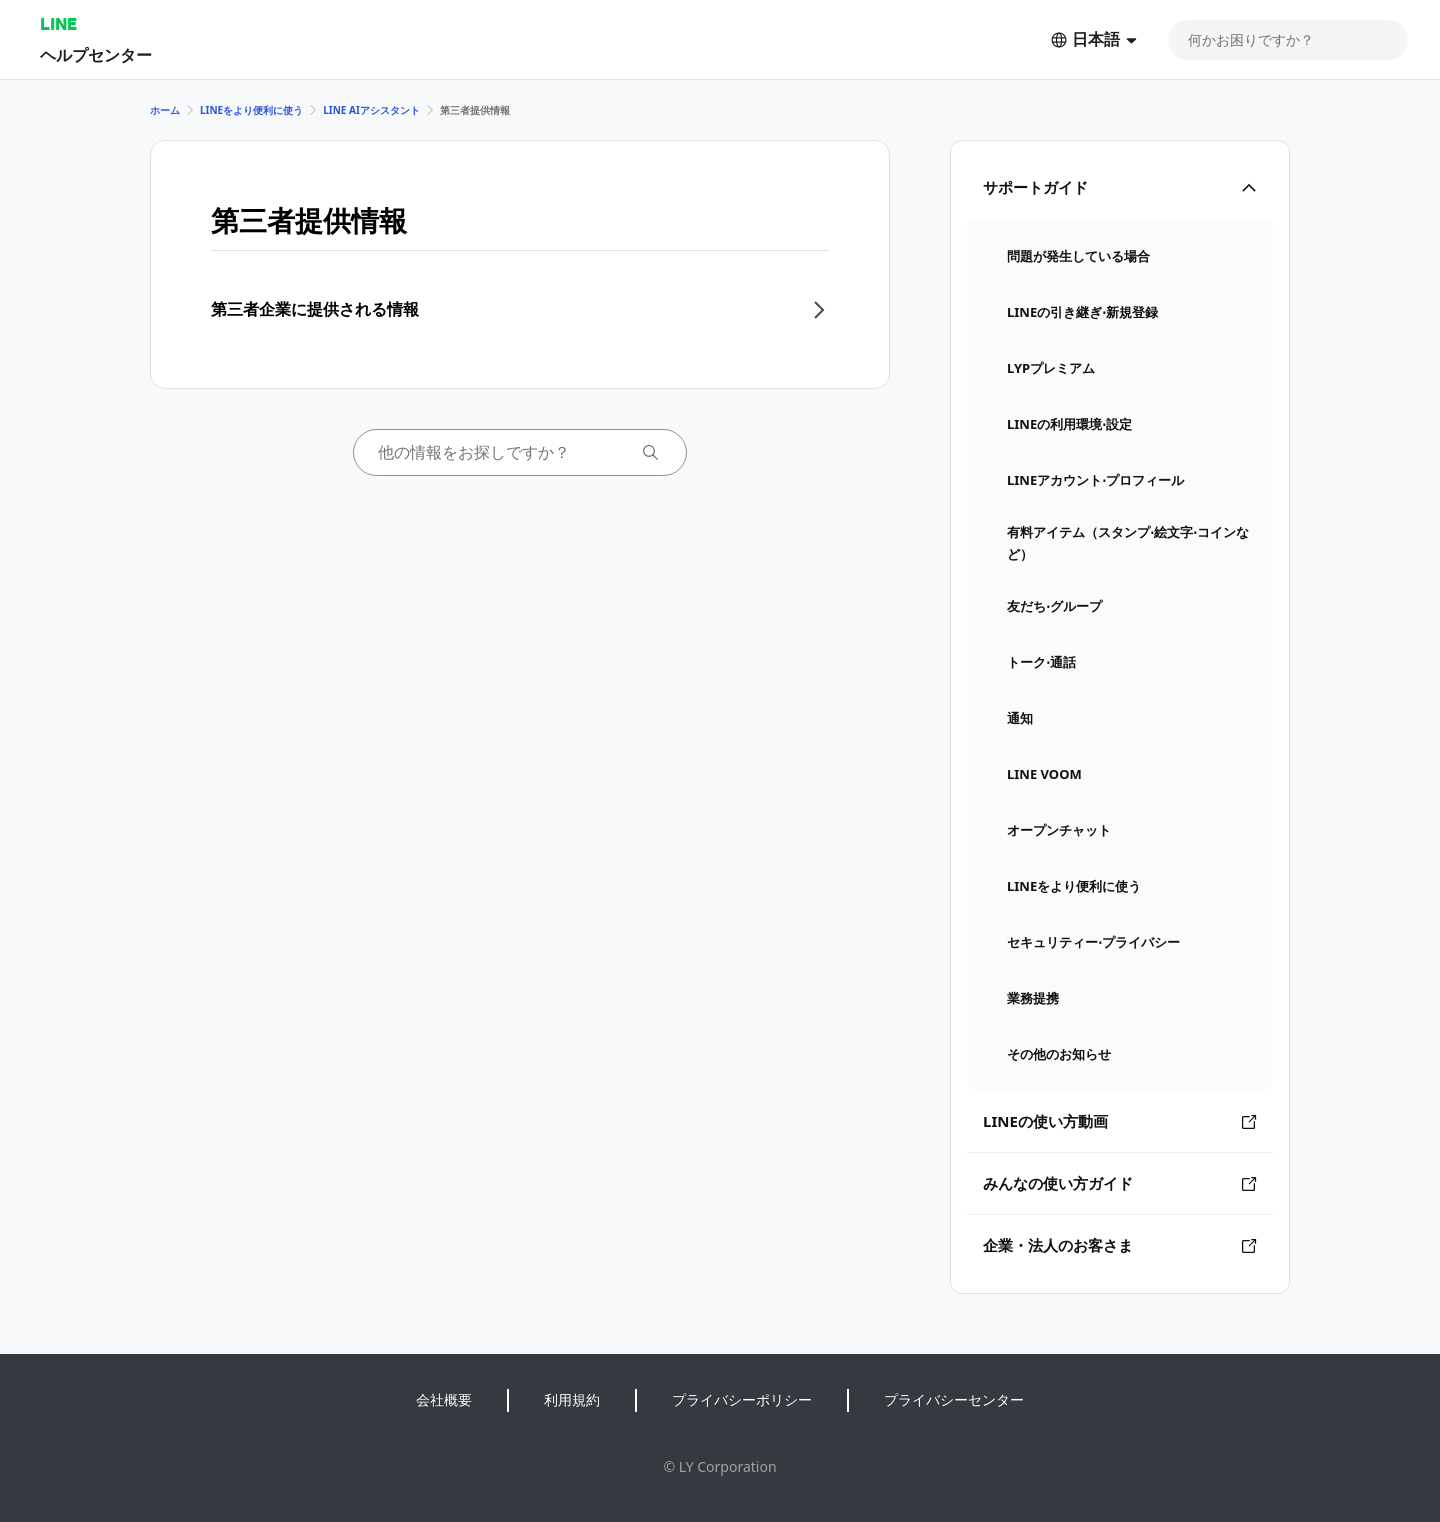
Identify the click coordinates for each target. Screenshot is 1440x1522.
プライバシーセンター (954, 1399)
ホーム (165, 110)
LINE (58, 23)
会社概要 (444, 1399)
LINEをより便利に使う (251, 110)
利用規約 (572, 1399)
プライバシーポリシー (742, 1399)
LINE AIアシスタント (371, 110)
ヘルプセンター (96, 54)
